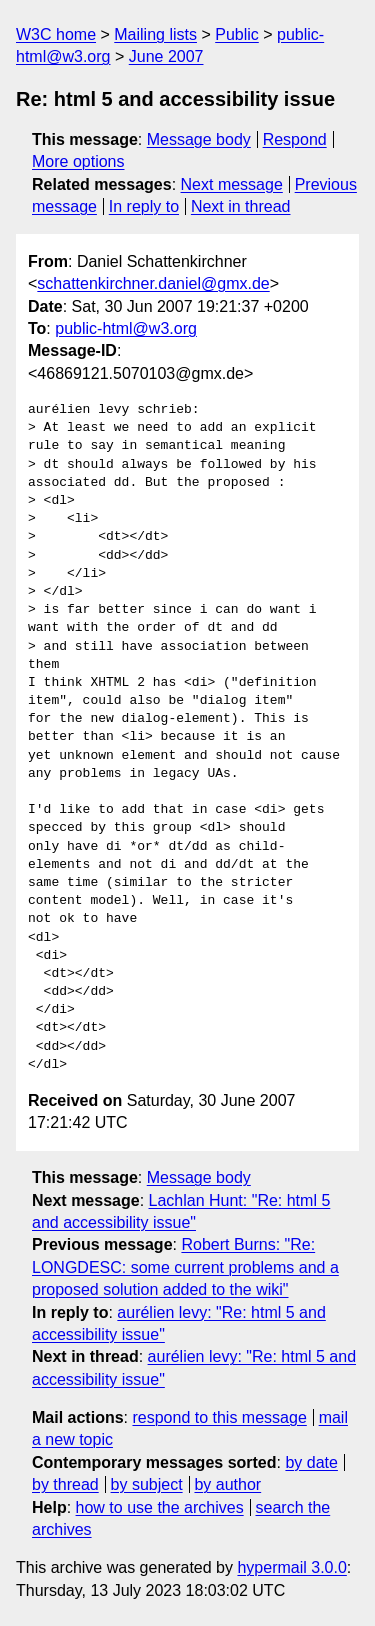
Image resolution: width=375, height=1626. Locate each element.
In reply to (144, 206)
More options (78, 161)
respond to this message (219, 1417)
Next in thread (241, 206)
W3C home (56, 34)
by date (311, 1462)
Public (237, 34)
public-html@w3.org (126, 328)
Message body (199, 139)
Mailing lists (155, 34)
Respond (295, 139)
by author (227, 1484)
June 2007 (166, 56)
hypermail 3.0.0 (291, 1567)
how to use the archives (160, 1507)
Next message (232, 184)
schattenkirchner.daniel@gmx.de (153, 283)
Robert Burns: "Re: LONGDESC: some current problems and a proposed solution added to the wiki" (185, 1267)
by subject (147, 1484)
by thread (65, 1484)
